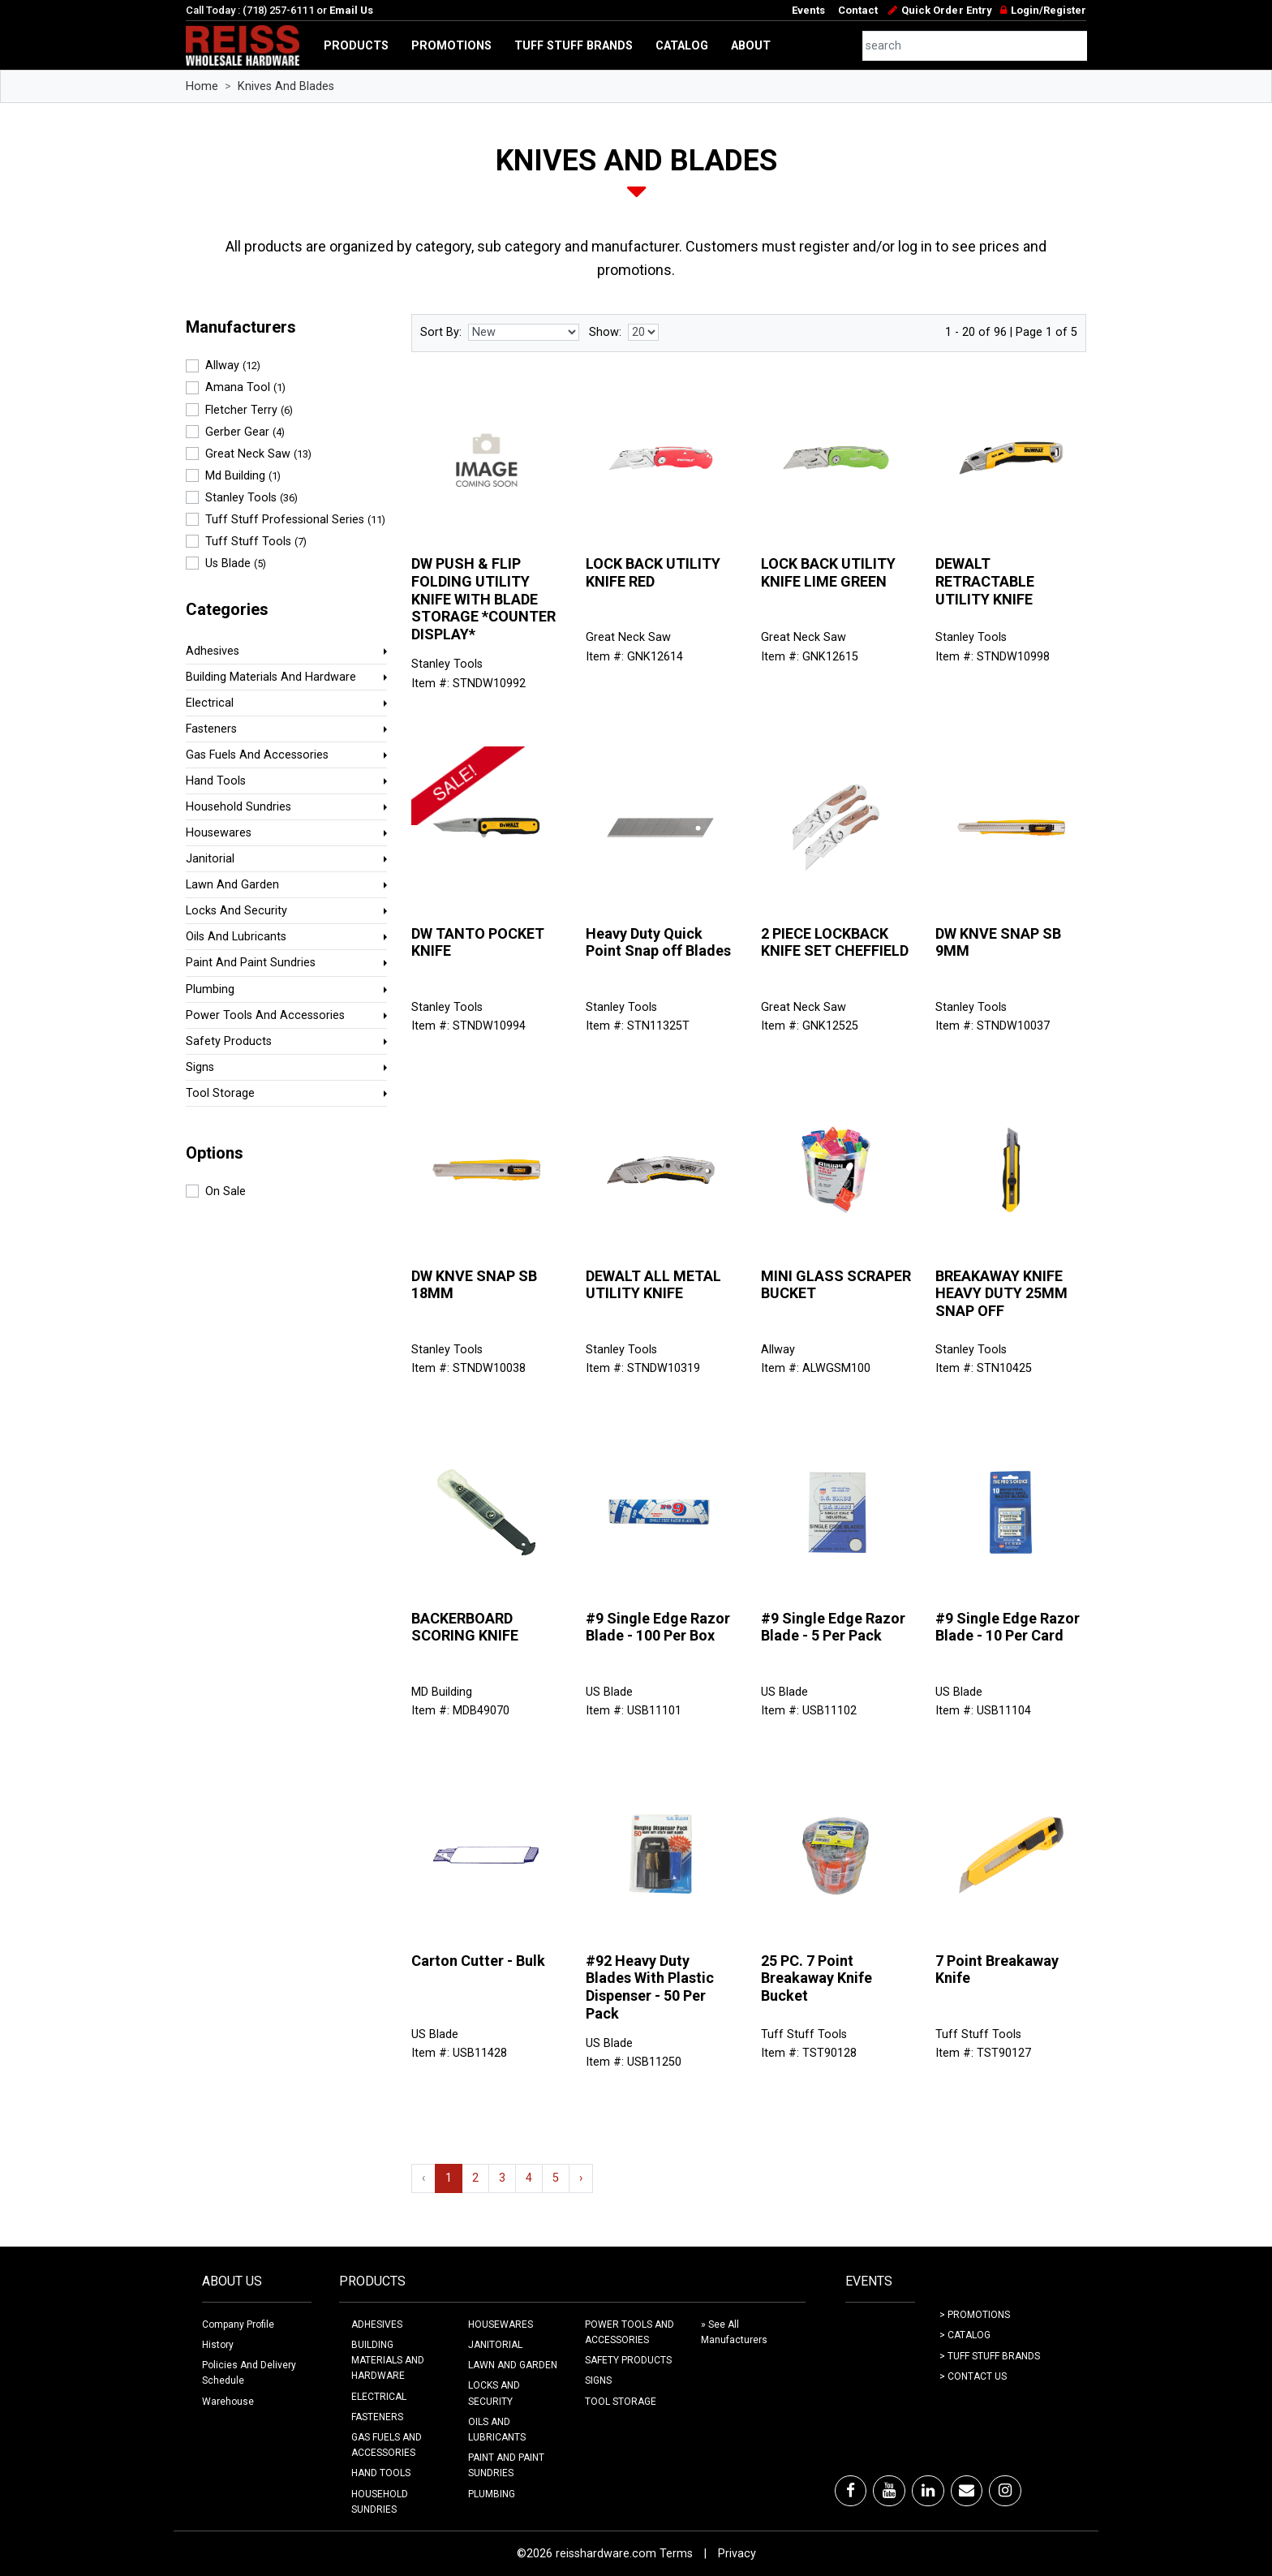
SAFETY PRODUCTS (628, 2360)
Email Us (351, 10)
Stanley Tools (251, 498)
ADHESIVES (376, 2324)
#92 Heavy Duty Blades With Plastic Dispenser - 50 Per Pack (650, 1987)
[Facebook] (850, 2490)
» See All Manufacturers (734, 2332)
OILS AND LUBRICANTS (497, 2429)
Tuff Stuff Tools (256, 541)
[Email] (966, 2490)
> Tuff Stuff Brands (989, 2356)
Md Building (243, 476)
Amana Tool (245, 387)
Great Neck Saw (258, 454)
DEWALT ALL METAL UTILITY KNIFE (653, 1284)
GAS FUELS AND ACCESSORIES (386, 2445)
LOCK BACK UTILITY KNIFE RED (653, 572)
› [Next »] (580, 2178)
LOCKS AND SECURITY (494, 2393)
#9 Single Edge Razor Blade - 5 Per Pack (833, 1627)
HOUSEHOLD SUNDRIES (379, 2501)
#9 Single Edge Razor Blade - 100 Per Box (658, 1627)
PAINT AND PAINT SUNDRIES (506, 2465)
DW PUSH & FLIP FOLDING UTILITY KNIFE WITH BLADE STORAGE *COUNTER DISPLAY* (483, 598)
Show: (605, 332)
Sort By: (441, 332)
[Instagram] (1005, 2490)
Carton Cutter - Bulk (478, 1960)
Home (202, 86)
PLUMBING (491, 2494)
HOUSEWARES (500, 2324)
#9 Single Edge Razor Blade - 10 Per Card (1007, 1627)
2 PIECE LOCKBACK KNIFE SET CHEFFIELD (835, 942)
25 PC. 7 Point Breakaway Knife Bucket (816, 1978)
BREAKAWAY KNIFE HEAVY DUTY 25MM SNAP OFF (1001, 1293)
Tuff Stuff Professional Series (295, 520)
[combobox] (975, 46)
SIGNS (598, 2380)
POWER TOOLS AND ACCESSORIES (629, 2332)
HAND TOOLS (380, 2473)
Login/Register (1048, 10)
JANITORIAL (495, 2344)
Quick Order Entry (946, 10)
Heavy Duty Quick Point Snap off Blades (658, 942)
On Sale (225, 1191)
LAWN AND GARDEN (512, 2365)
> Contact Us (973, 2376)
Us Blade (235, 563)
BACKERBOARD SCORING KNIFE (464, 1627)
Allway (232, 365)
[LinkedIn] (928, 2490)
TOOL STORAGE (620, 2401)
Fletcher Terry (249, 410)
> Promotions (974, 2314)
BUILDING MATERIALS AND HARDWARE (387, 2360)
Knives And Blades (286, 86)
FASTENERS (377, 2417)
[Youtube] (889, 2490)
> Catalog (965, 2335)
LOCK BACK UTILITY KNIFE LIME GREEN (828, 572)
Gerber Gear (245, 432)
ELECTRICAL (378, 2396)
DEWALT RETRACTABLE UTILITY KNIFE (984, 581)
